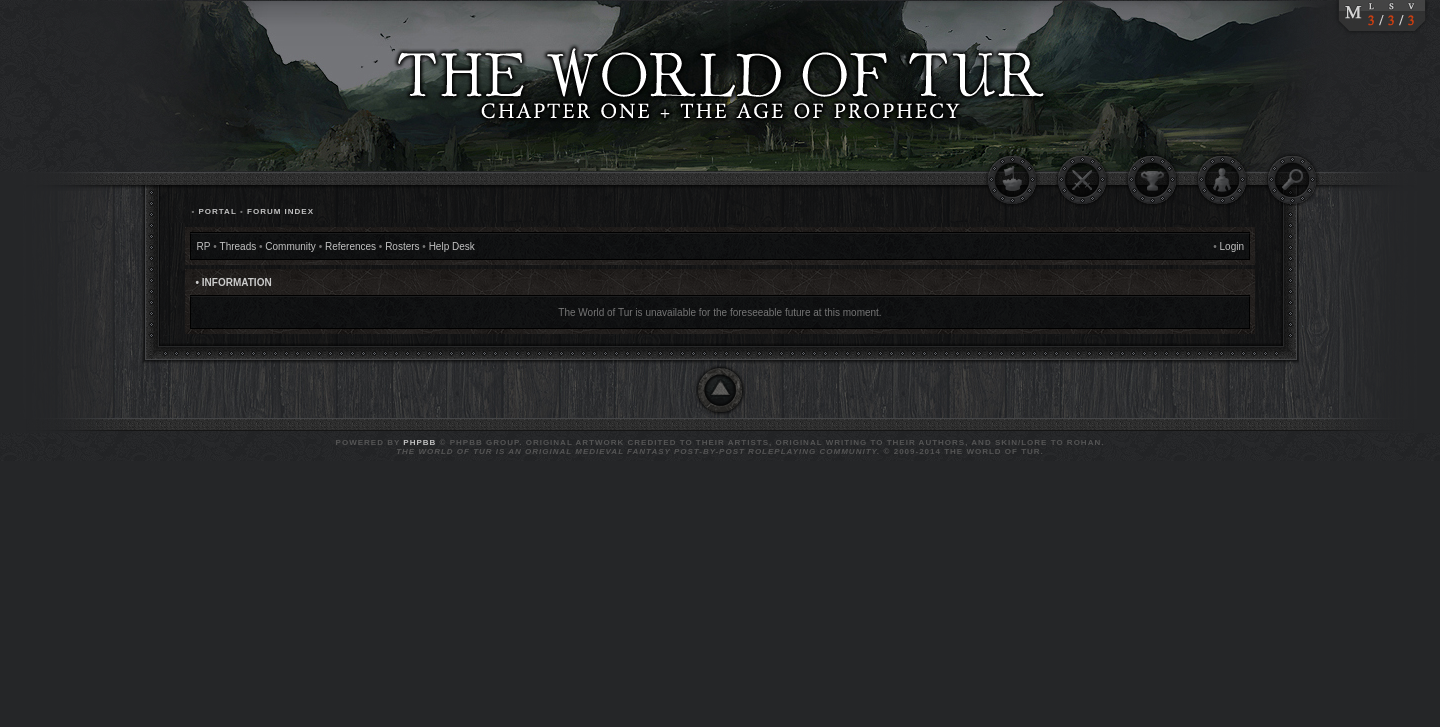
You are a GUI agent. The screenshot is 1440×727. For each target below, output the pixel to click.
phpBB (419, 442)
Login (1232, 246)
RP (204, 246)
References (350, 246)
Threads (238, 246)
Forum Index (280, 211)
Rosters (402, 246)
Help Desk (452, 246)
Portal (217, 211)
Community (290, 246)
